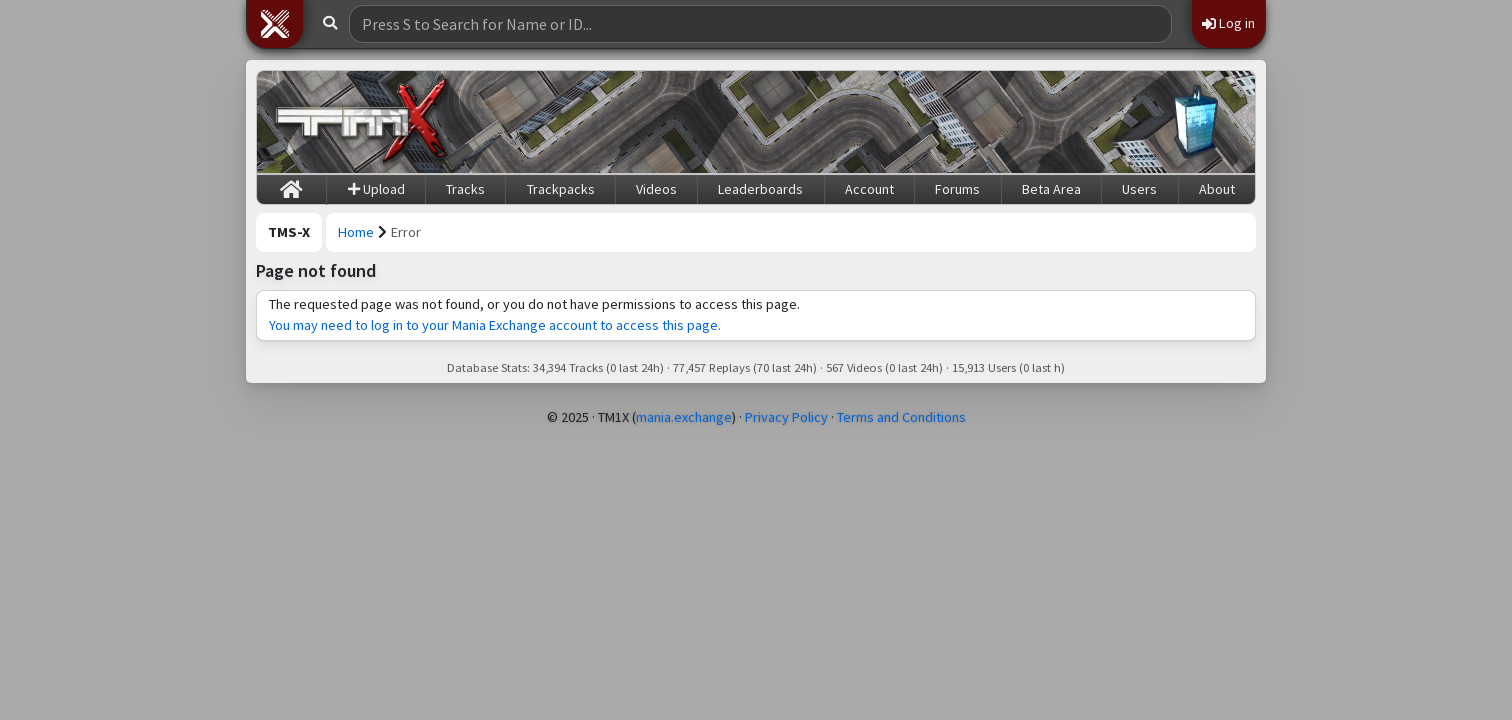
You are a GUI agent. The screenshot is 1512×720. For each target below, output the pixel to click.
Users (1139, 189)
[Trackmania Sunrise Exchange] (362, 122)
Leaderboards (760, 189)
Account (869, 189)
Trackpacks (561, 189)
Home (356, 232)
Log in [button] (1228, 23)
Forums (957, 189)
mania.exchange (684, 417)
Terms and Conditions (901, 417)
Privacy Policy (786, 417)
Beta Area (1051, 189)
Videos (656, 189)
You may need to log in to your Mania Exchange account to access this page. (495, 325)
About (1217, 189)
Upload (376, 189)
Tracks (465, 189)
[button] (275, 24)
